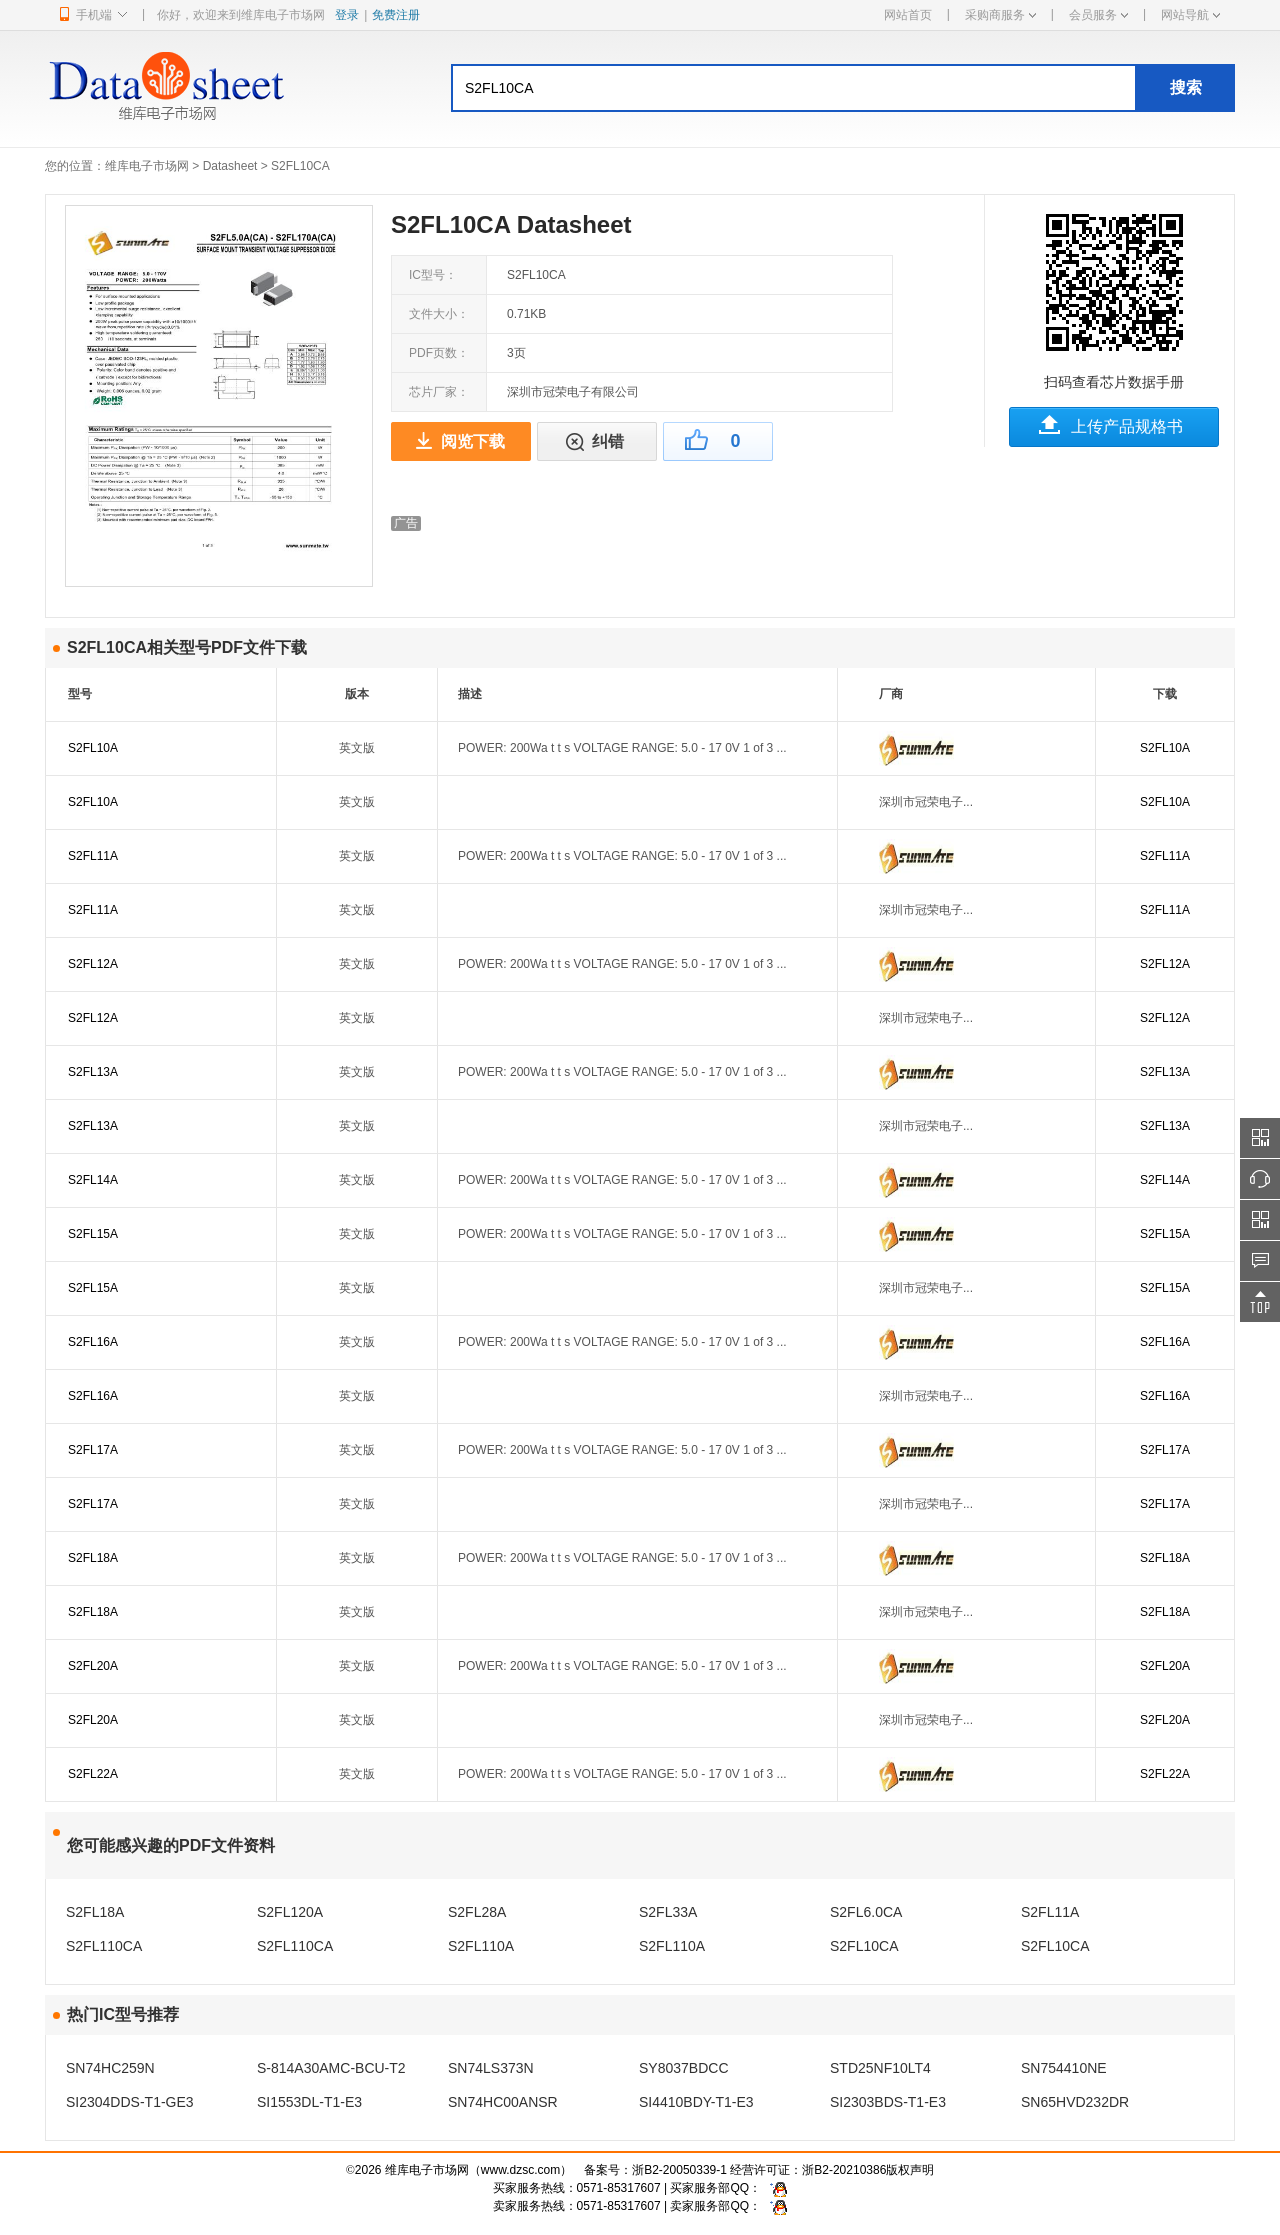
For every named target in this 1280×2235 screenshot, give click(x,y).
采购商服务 (1000, 15)
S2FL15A (93, 1234)
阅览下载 (473, 441)
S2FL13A (93, 1072)
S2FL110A (481, 1946)
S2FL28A (477, 1912)
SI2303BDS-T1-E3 (888, 2102)
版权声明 (910, 2170)
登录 (347, 15)
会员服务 (1098, 15)
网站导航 (1190, 15)
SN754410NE (1064, 2068)
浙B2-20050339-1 (679, 2170)
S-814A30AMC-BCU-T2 (331, 2068)
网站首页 (908, 15)
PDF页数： (439, 353)
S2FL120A (290, 1912)
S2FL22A (93, 1774)
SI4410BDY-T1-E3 (696, 2102)
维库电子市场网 (147, 166)
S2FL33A (668, 1912)
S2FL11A (93, 856)
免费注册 (396, 15)
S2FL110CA (104, 1946)
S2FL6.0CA (866, 1912)
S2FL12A (93, 964)
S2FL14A (93, 1180)
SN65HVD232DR (1075, 2102)
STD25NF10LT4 (880, 2068)
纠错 (608, 441)
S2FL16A (93, 1342)
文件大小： (439, 314)
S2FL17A (93, 1450)
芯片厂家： (439, 392)
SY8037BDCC (684, 2068)
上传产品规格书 (1127, 426)
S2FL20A (93, 1666)
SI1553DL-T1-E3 (309, 2102)
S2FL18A (93, 1558)
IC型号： (433, 275)
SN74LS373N (491, 2068)
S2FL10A (93, 748)
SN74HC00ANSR (503, 2102)
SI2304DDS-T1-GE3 (130, 2102)
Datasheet (230, 166)
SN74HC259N (110, 2068)
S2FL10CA (864, 1946)
